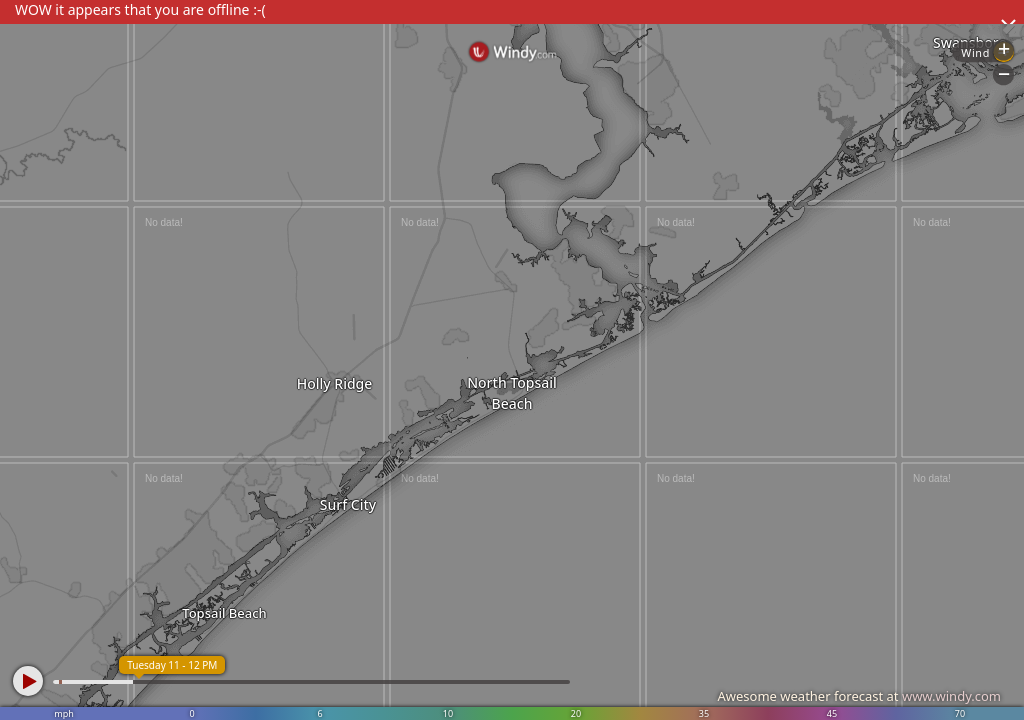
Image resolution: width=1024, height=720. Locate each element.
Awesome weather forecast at (859, 696)
